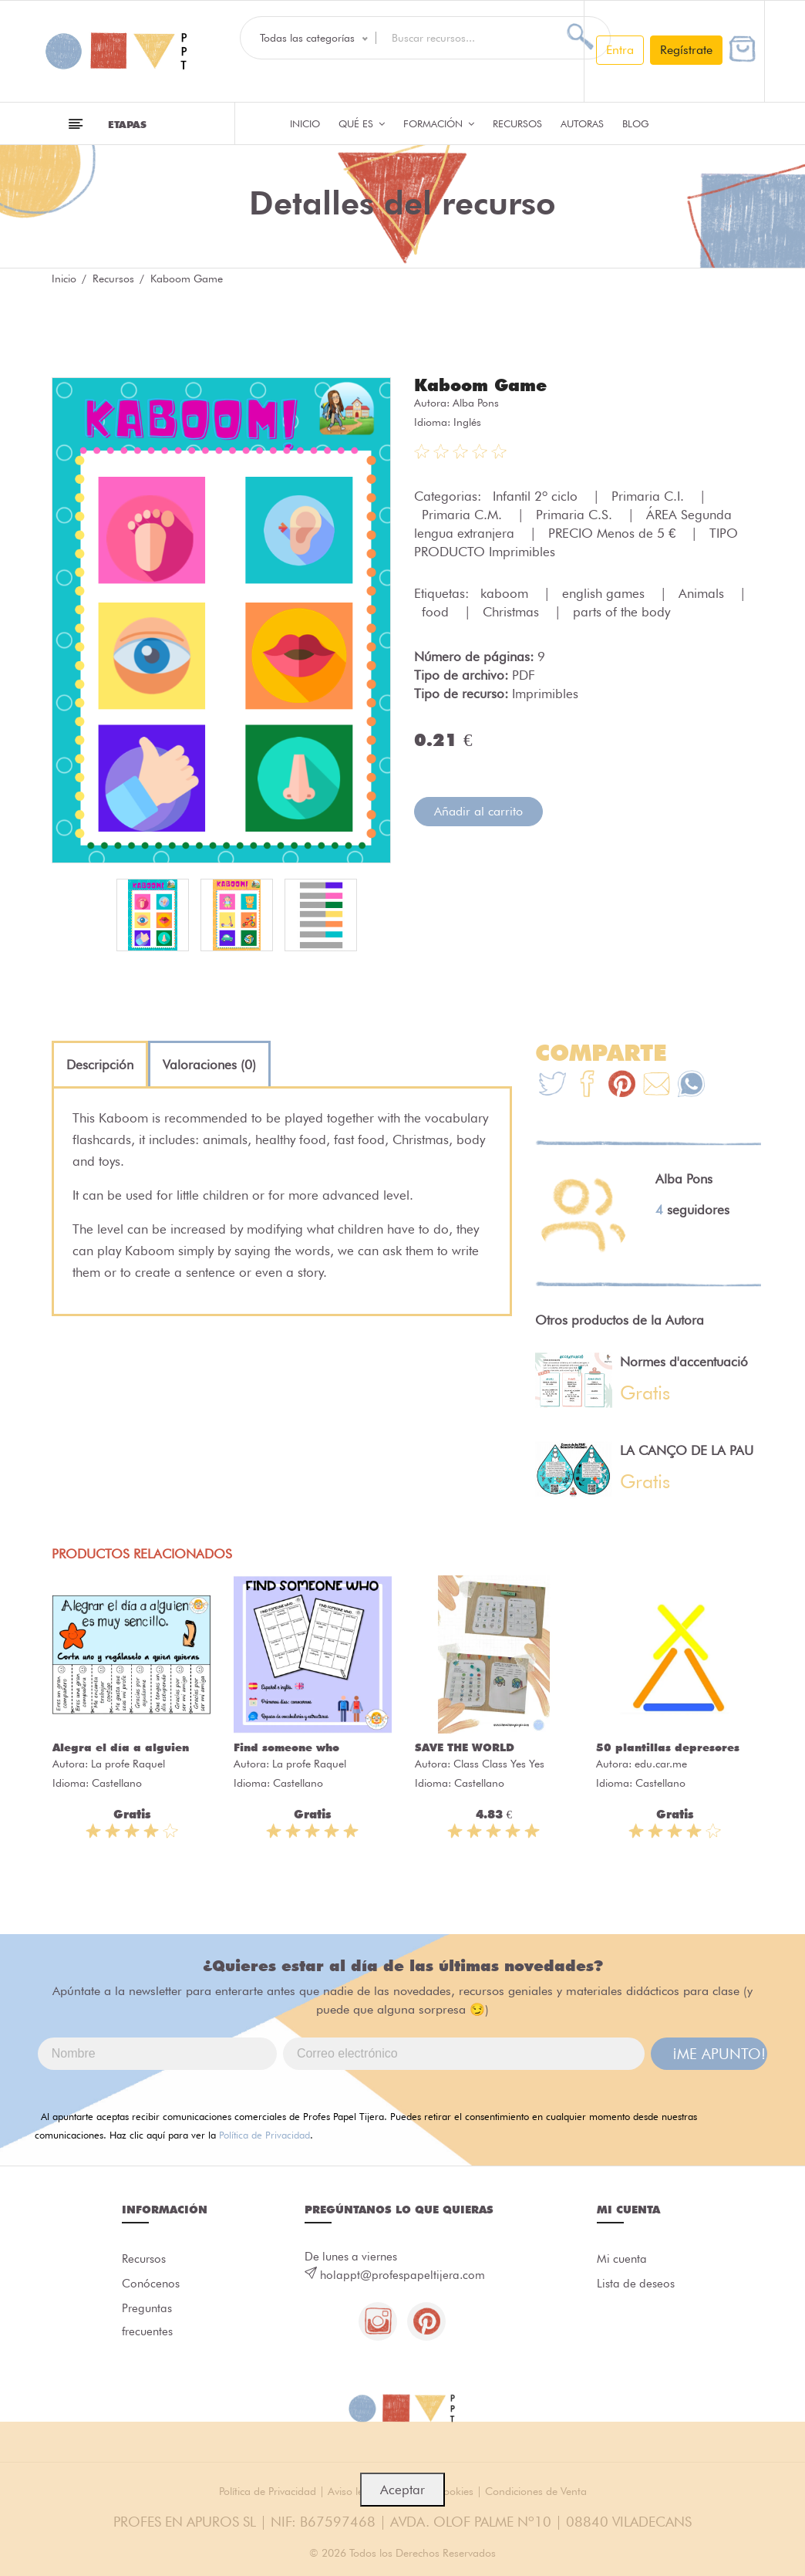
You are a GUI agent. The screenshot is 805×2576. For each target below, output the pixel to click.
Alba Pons (476, 403)
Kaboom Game (480, 385)
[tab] (99, 1064)
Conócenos (151, 2284)
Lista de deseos (636, 2284)
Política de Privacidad (264, 2135)
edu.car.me (661, 1763)
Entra (620, 49)
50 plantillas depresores (667, 1747)
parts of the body (621, 612)
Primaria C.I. (649, 496)
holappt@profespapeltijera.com (402, 2275)
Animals (703, 593)
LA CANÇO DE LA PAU (686, 1450)
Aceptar (402, 2489)
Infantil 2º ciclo (537, 496)
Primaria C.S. (576, 514)
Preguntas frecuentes (147, 2319)
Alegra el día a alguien (120, 1747)
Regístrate (686, 49)
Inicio (305, 123)
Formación (438, 123)
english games (605, 593)
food (437, 612)
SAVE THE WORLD (464, 1747)
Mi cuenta (622, 2259)
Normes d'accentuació (684, 1361)
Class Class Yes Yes (498, 1763)
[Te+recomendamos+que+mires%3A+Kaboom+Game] (587, 1086)
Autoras (582, 123)
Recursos (517, 123)
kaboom (506, 593)
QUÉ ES (362, 123)
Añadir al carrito (478, 811)
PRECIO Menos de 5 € (613, 533)
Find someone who (286, 1747)
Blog (635, 123)
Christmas (513, 612)
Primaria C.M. (464, 514)
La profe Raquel (128, 1763)
